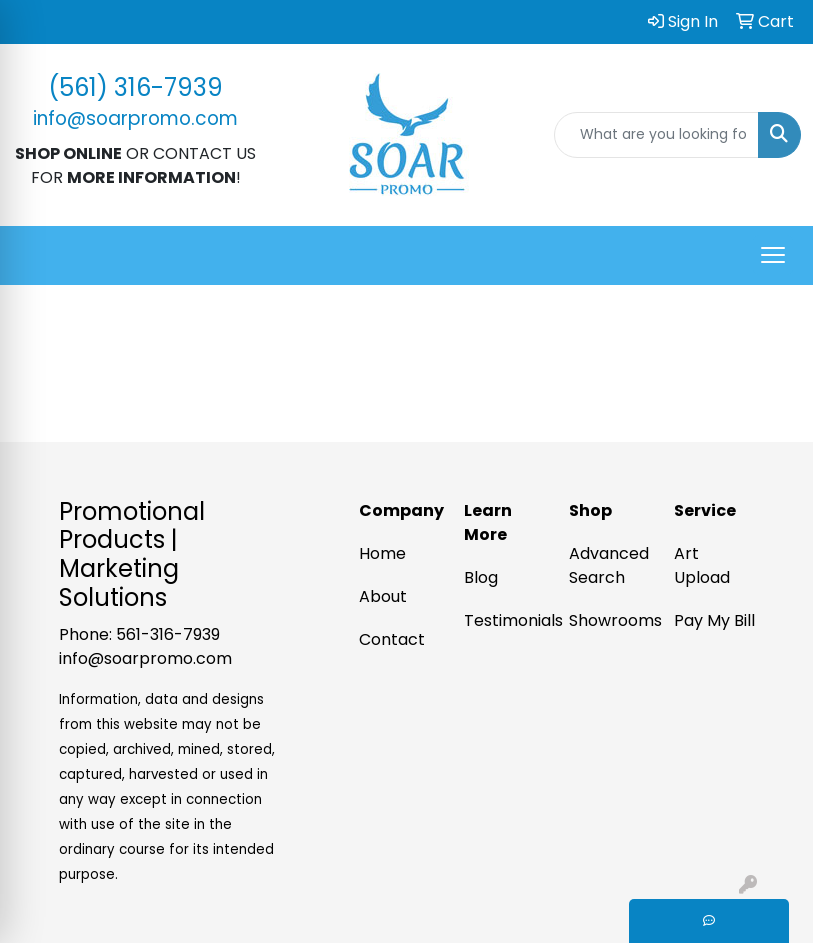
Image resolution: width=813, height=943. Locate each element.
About (383, 596)
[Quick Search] (656, 135)
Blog (481, 577)
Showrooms (609, 620)
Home (382, 553)
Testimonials (504, 620)
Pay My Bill (714, 620)
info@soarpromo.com (145, 658)
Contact (392, 639)
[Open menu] (773, 255)
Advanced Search (609, 565)
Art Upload (702, 565)
